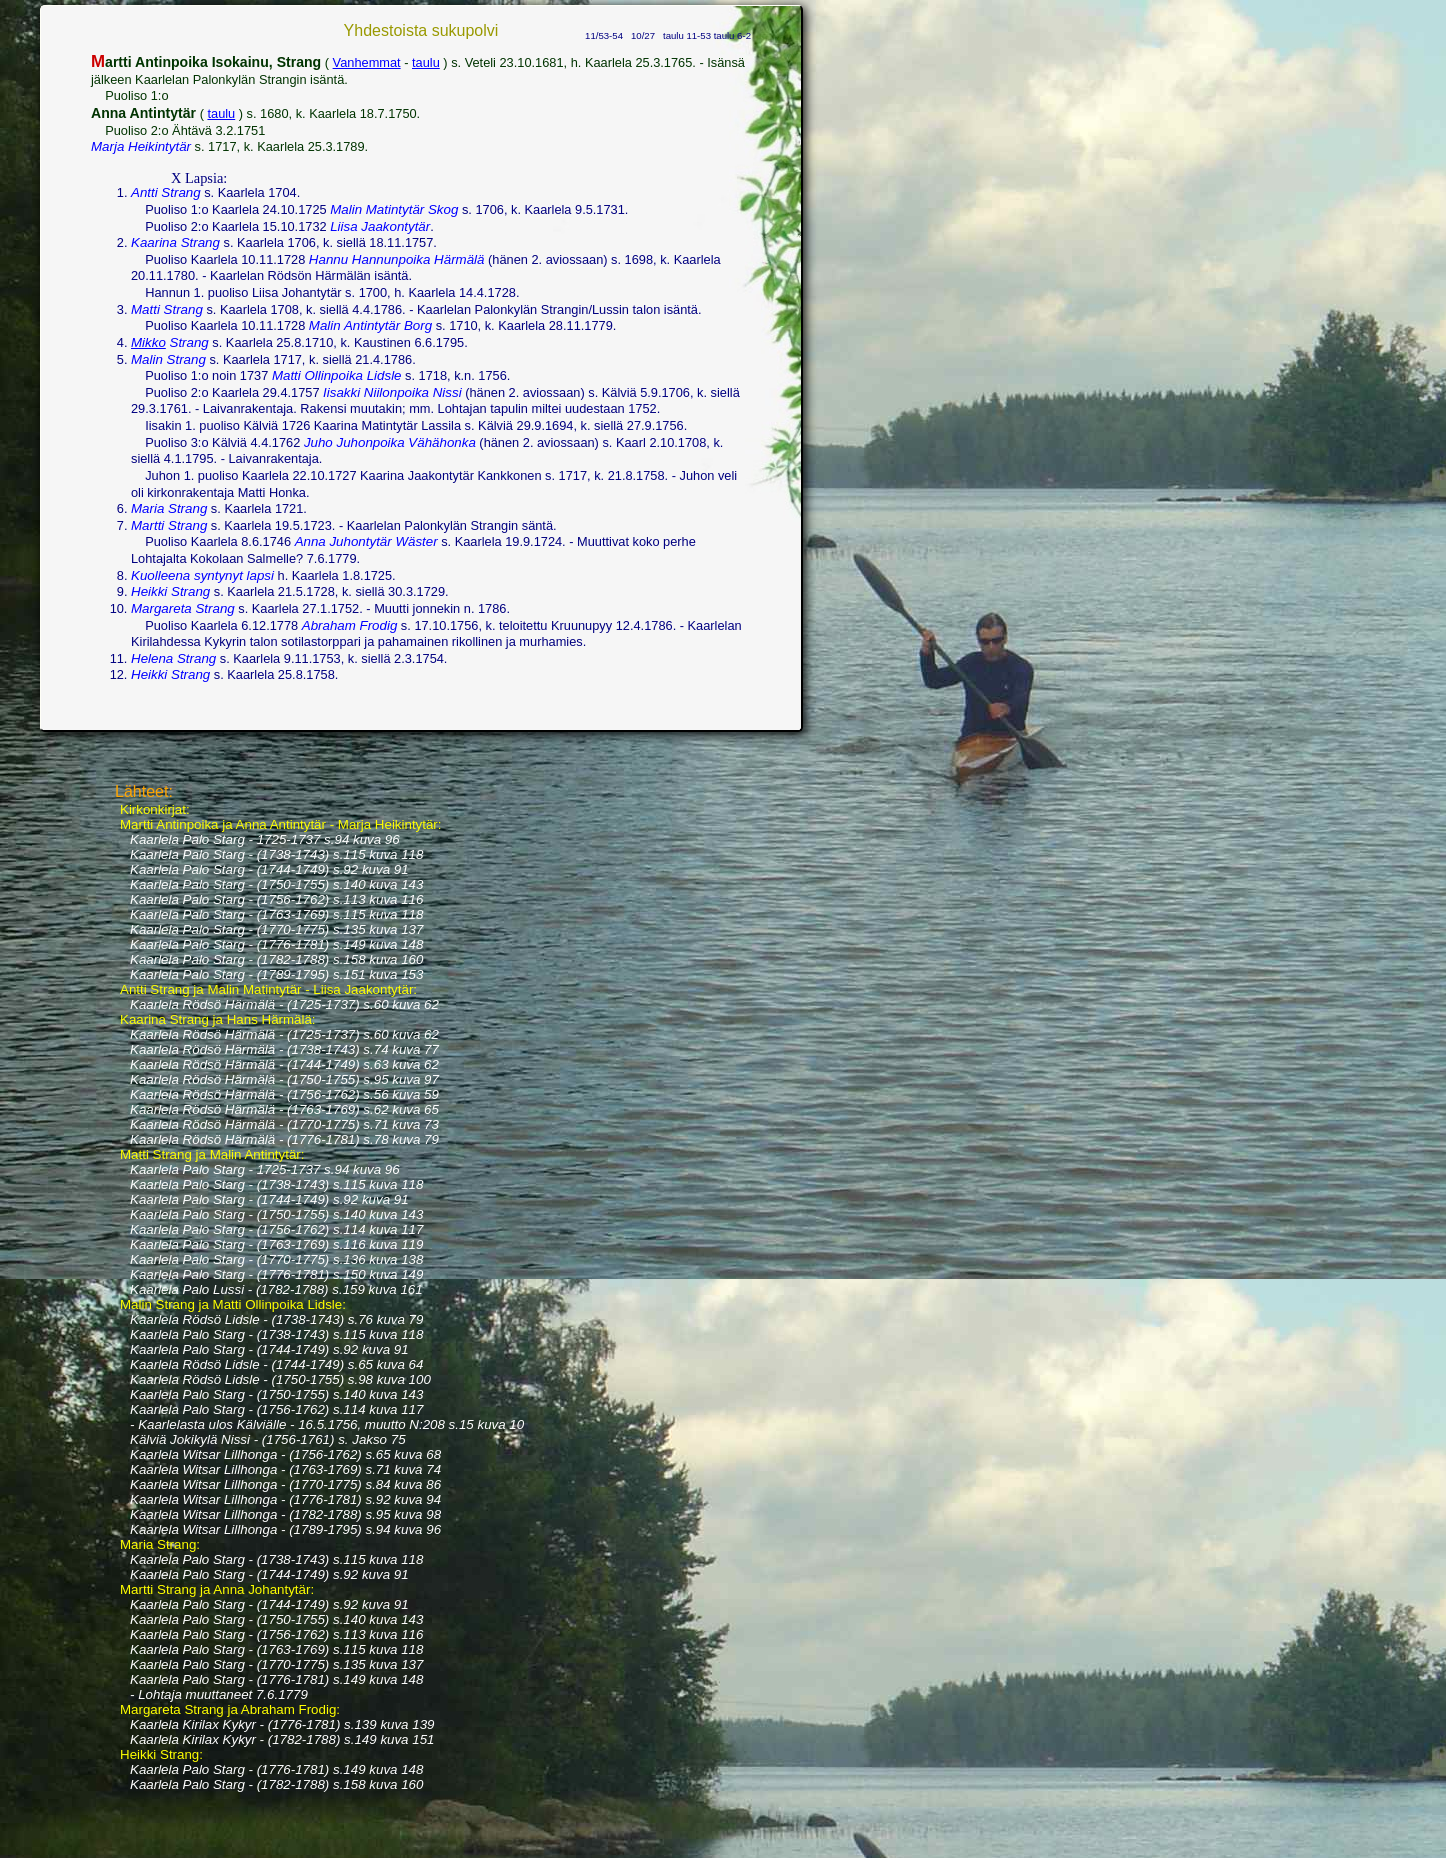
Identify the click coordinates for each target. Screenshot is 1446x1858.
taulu (426, 62)
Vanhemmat (367, 62)
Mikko (148, 342)
